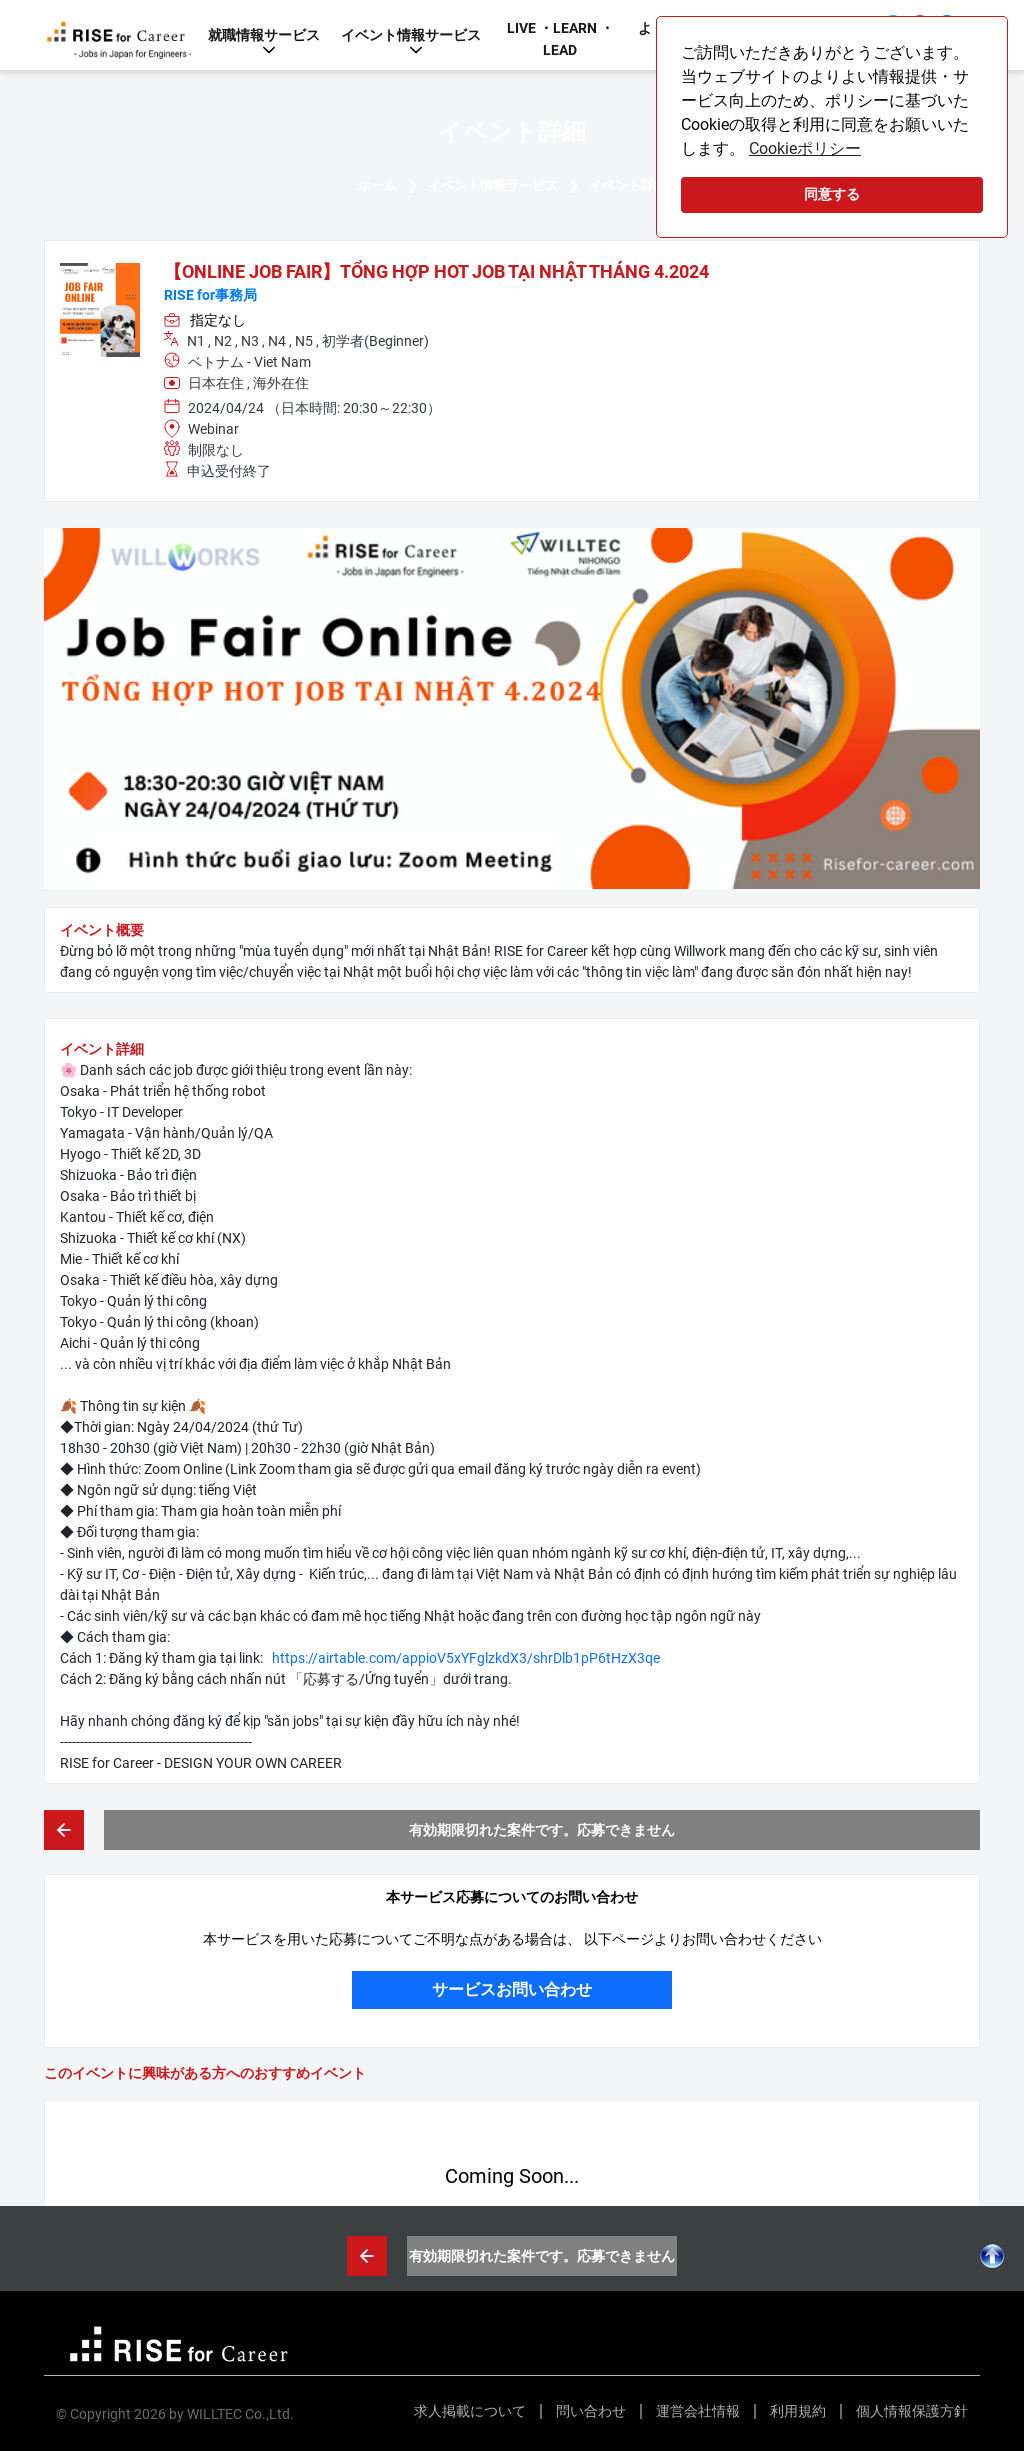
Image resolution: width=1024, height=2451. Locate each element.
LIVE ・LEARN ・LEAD (560, 39)
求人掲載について (470, 2411)
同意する (832, 194)
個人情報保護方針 (912, 2411)
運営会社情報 (698, 2411)
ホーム (377, 185)
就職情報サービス (264, 35)
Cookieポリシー (805, 148)
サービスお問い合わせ (512, 1989)
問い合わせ (591, 2411)
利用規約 (798, 2411)
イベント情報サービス (411, 35)
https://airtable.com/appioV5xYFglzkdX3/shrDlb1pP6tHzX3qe (466, 1658)
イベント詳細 (628, 185)
